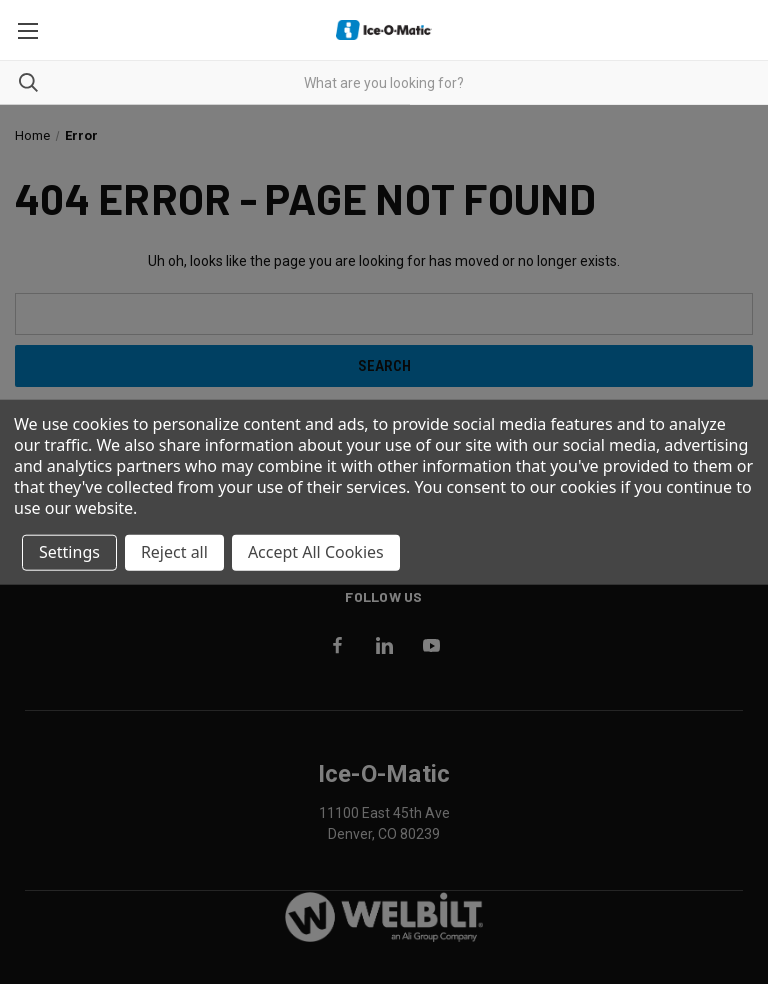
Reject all (174, 552)
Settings (69, 552)
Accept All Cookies (316, 552)
